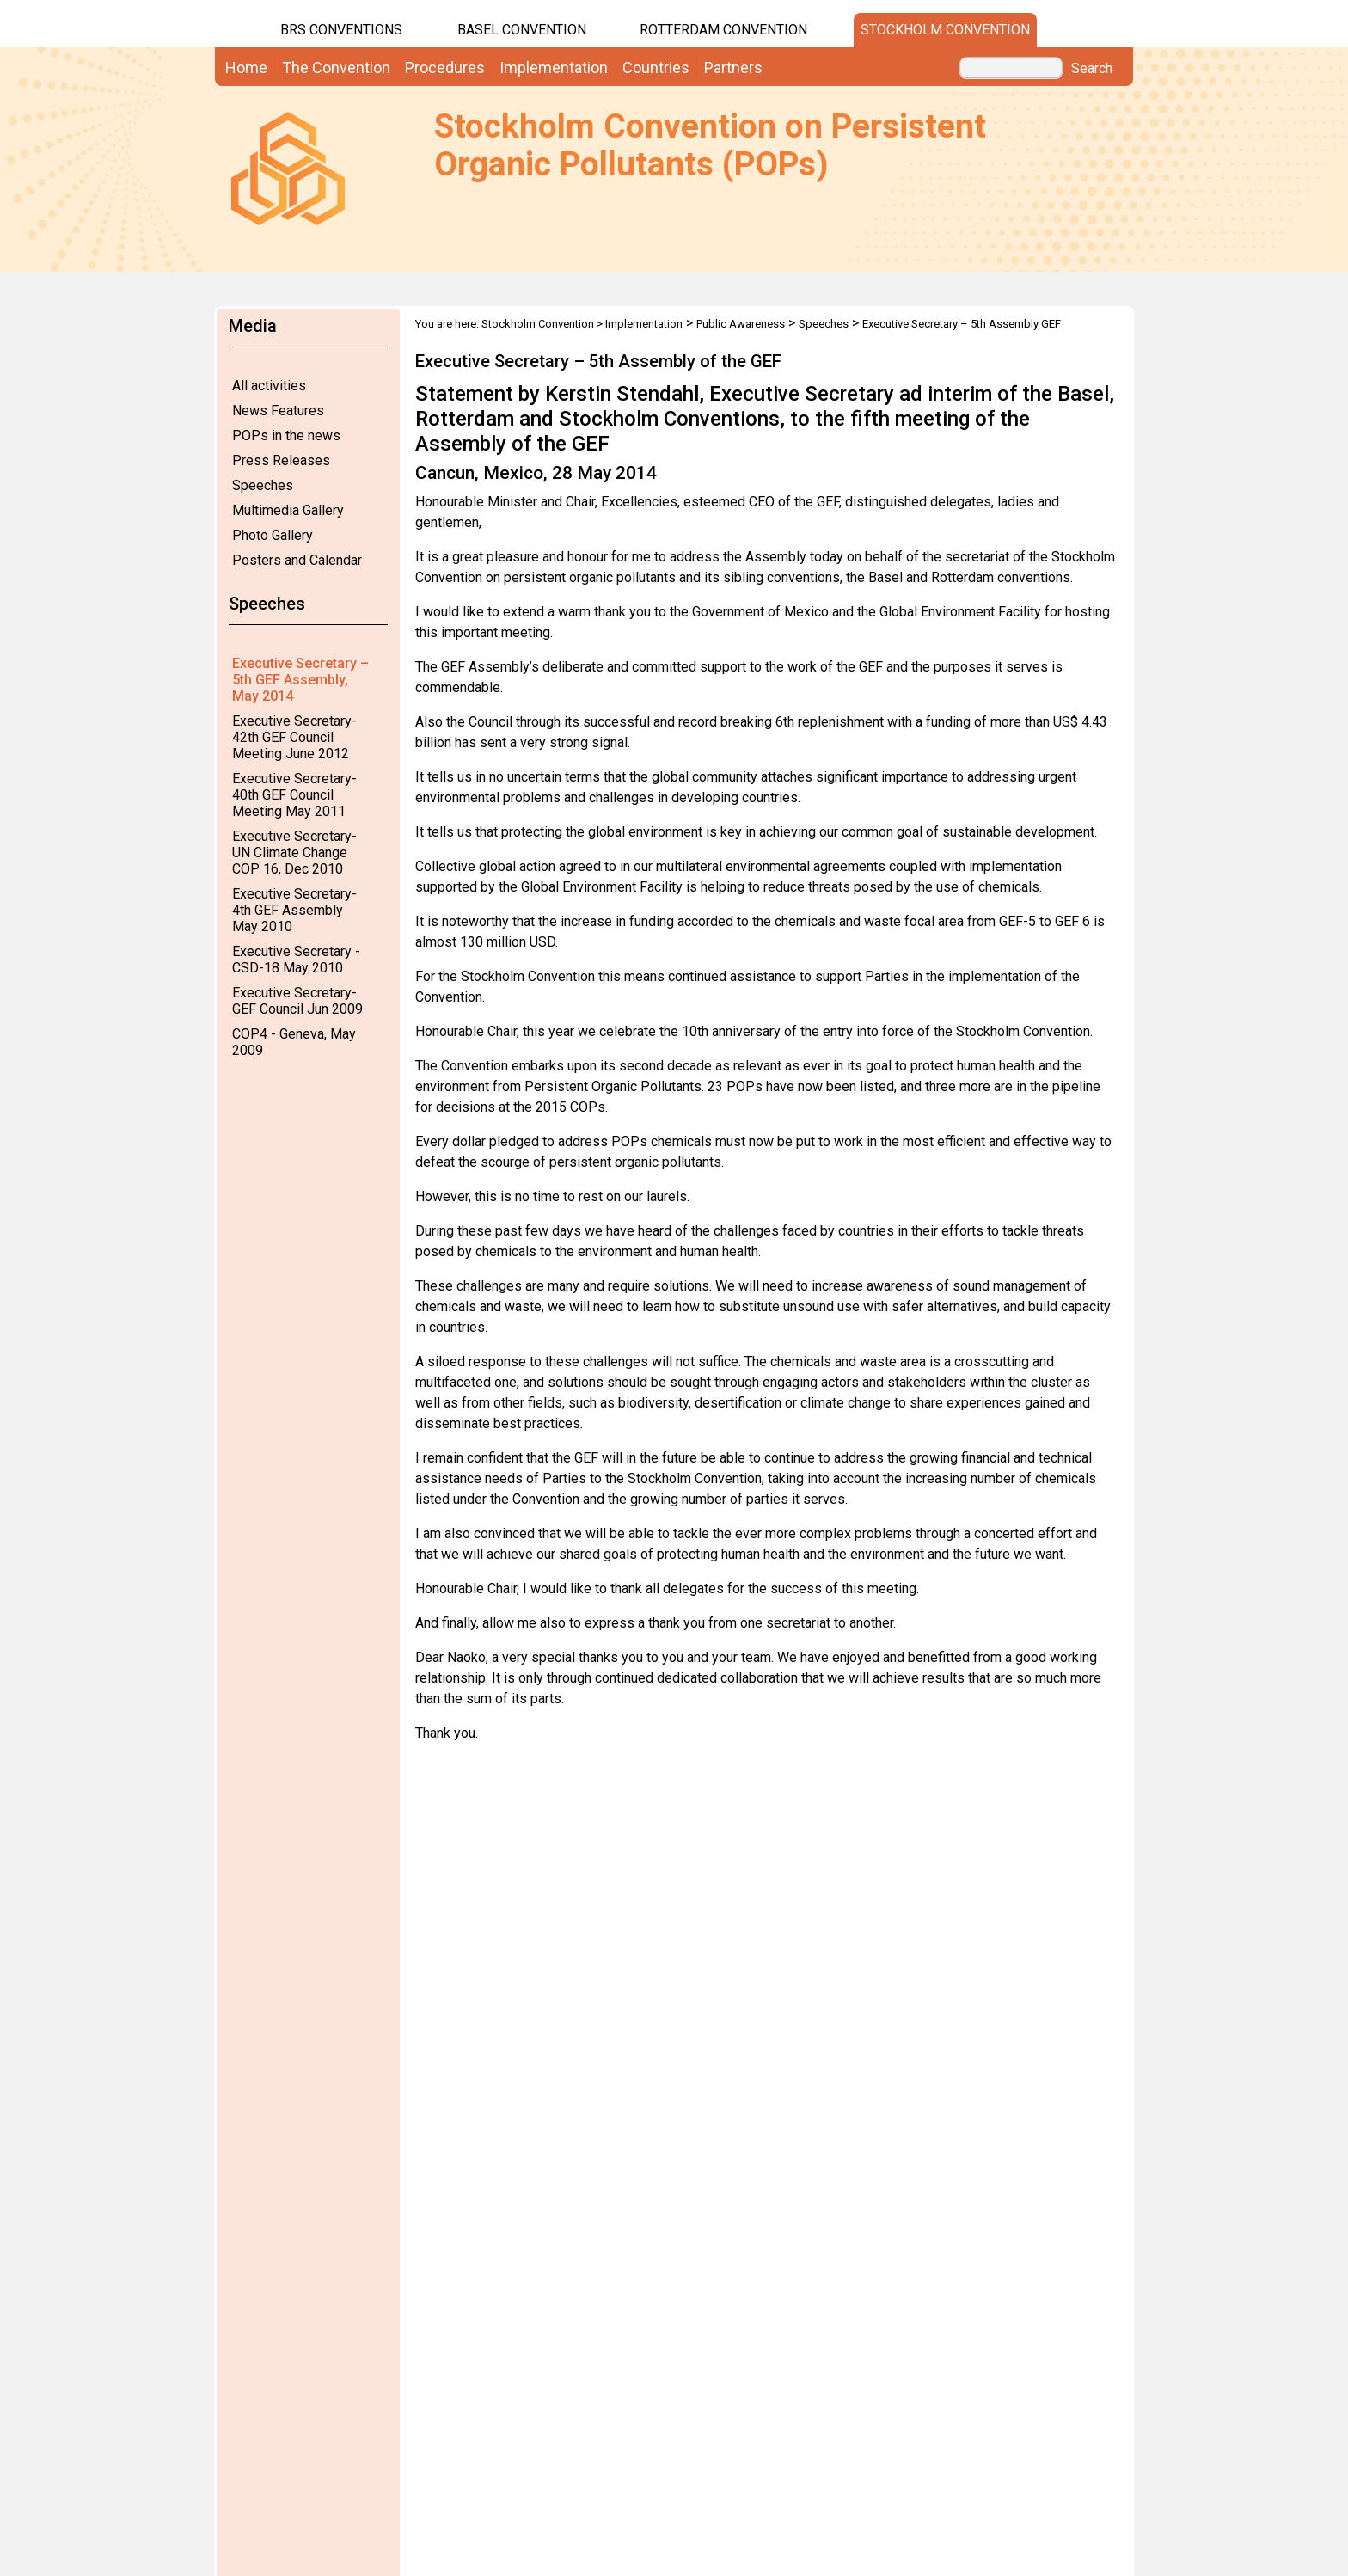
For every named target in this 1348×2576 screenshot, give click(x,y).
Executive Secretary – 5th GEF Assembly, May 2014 (300, 679)
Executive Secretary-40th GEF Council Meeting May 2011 (294, 794)
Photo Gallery (272, 535)
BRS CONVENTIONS (341, 29)
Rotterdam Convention (723, 29)
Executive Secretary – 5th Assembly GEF (961, 323)
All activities (269, 385)
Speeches (262, 485)
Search (1091, 69)
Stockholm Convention (945, 29)
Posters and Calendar (297, 560)
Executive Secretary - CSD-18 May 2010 (296, 959)
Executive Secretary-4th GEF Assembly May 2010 (294, 910)
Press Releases (281, 460)
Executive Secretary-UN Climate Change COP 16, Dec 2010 (294, 852)
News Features (278, 410)
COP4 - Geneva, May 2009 (294, 1042)
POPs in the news (286, 435)
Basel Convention (521, 29)
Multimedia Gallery (288, 510)
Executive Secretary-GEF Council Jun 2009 (297, 1000)
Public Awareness (740, 323)
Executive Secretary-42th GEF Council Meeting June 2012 (294, 737)
